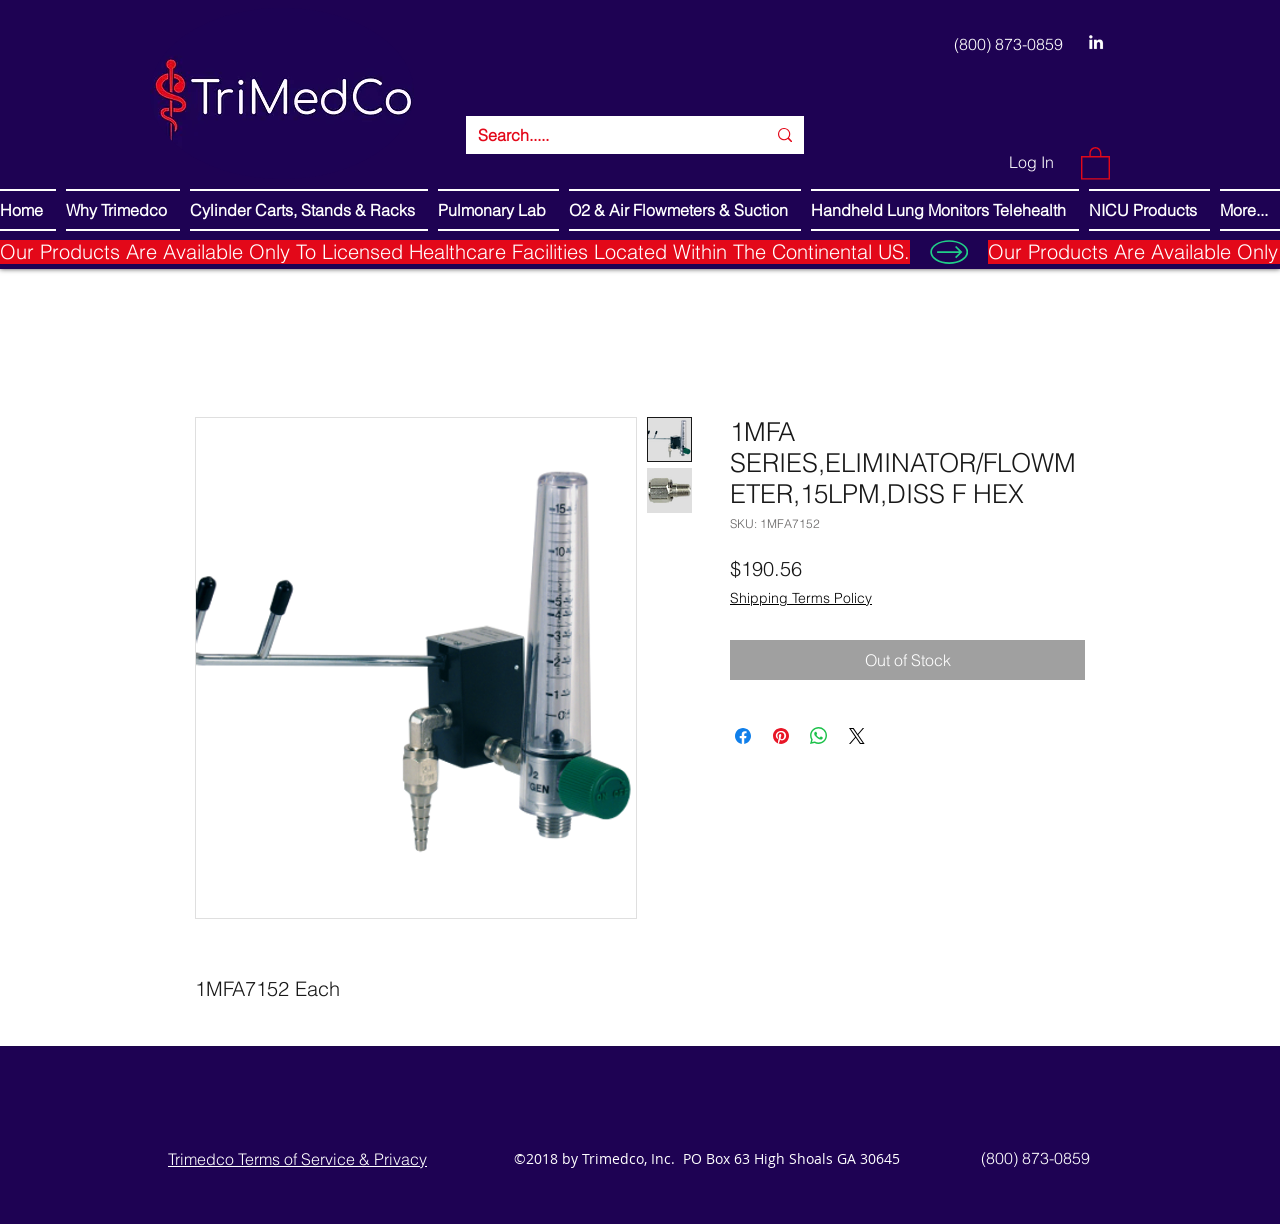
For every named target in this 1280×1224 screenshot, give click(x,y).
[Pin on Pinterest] (781, 736)
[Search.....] (607, 135)
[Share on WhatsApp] (819, 736)
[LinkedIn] (1096, 42)
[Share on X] (857, 736)
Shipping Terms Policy (801, 598)
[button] (1095, 162)
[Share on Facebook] (743, 736)
